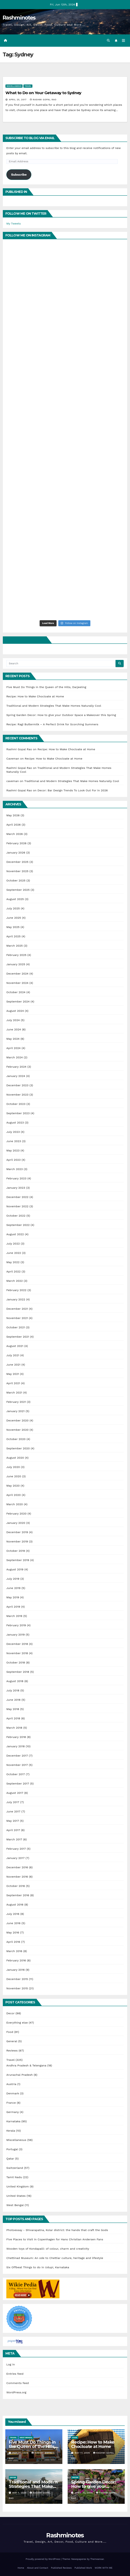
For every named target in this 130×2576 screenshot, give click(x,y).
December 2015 (17, 1979)
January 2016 (15, 1969)
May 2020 (13, 1485)
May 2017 (12, 1820)
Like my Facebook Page (25, 640)
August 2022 (15, 1234)
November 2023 (17, 1094)
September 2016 (17, 1895)
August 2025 (15, 899)
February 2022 (16, 1290)
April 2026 (13, 824)
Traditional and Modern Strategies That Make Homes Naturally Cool (53, 705)
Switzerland (14, 2168)
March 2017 (14, 1839)
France (11, 2102)
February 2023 (16, 1178)
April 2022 (13, 1271)
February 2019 (16, 1625)
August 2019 (14, 1569)
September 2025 (18, 889)
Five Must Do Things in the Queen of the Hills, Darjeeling (46, 687)
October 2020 (16, 1439)
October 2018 (15, 1662)
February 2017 (16, 1848)
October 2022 (15, 1215)
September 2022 (18, 1225)
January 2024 (15, 1076)
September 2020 (18, 1448)
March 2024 (14, 1057)
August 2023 (15, 1122)
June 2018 (13, 1699)
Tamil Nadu (14, 2177)
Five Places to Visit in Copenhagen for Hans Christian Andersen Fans (54, 2239)
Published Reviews (61, 2568)
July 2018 (12, 1690)
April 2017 (13, 1830)
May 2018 (12, 1709)
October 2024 (15, 992)
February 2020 (16, 1513)
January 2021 (15, 1411)
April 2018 (13, 1718)
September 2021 (17, 1336)
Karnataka (13, 2121)
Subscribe (19, 174)
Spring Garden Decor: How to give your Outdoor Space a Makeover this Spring (61, 715)
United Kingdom (17, 2186)
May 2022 (13, 1262)
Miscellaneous (14, 86)
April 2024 (13, 1048)
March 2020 (14, 1504)
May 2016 (12, 1932)
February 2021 (16, 1401)
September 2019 (17, 1560)
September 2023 (18, 1113)
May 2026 (13, 815)
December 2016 (17, 1867)
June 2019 (13, 1588)
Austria (11, 2084)
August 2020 (15, 1457)
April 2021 (13, 1383)
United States (16, 2195)
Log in (10, 2364)
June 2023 (13, 1141)
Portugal (12, 2149)
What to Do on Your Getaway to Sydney (43, 92)
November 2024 (17, 983)
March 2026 (14, 834)
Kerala (10, 2130)
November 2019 (17, 1541)
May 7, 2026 (19, 2493)
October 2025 (15, 880)
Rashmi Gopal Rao (43, 99)
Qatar (10, 2158)
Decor (10, 2013)
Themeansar (97, 2559)
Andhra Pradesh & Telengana (26, 2065)
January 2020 (15, 1523)
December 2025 (17, 862)
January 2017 (15, 1858)
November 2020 (17, 1429)
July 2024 (13, 1020)
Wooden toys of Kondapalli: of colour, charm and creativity (47, 2248)
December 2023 (17, 1085)
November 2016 (17, 1876)
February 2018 (16, 1737)
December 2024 (17, 973)
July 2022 (13, 1243)
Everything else (17, 2022)
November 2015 (17, 1988)
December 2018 (17, 1644)
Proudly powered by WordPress (43, 2559)
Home (21, 2568)
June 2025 (13, 917)
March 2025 (14, 945)
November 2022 (17, 1206)
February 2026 (16, 843)
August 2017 (14, 1793)
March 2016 (14, 1951)
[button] (108, 40)
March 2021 (14, 1392)
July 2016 (12, 1914)
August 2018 (14, 1681)
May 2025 (13, 927)
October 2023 (15, 1104)
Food (9, 2032)
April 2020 (13, 1495)
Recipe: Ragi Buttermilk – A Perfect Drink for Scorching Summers (52, 724)
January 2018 (15, 1746)
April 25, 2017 (18, 99)
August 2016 (14, 1904)
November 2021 (17, 1318)
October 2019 (15, 1550)
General (11, 2041)
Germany (12, 2112)
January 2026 (15, 852)
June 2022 (13, 1253)
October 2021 (15, 1327)
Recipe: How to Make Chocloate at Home (35, 696)
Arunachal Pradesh (19, 2074)
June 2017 (13, 1811)
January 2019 (15, 1634)
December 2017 (17, 1755)
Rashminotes (19, 17)
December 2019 (17, 1532)
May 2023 (13, 1150)
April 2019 (13, 1606)
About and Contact (37, 2568)
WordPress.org (16, 2392)
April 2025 (13, 936)
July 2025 (13, 908)
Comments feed (17, 2383)
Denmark (12, 2093)
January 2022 (15, 1299)
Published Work (83, 2568)
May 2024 (13, 1038)
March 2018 (14, 1727)
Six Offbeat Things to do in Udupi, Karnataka (37, 2267)
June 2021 (13, 1364)
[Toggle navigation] (123, 40)
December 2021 (17, 1308)
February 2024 (16, 1066)
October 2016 (15, 1886)
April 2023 (13, 1159)
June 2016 (13, 1923)
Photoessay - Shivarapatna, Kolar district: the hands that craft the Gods (57, 2230)
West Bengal (15, 2205)
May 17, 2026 (83, 2453)
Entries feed (14, 2373)
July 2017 (12, 1802)
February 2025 (16, 955)
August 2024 (15, 1010)
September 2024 (18, 1001)
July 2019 (12, 1578)
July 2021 (12, 1355)
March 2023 (14, 1169)
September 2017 (17, 1783)
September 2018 (17, 1671)
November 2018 (17, 1653)
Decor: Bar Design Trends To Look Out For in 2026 (73, 790)
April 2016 (13, 1941)
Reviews (12, 2050)
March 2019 (14, 1616)
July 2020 (13, 1467)
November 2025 (17, 871)
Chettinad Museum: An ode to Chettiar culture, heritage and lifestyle (54, 2258)
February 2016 (16, 1960)
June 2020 (13, 1476)
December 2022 (17, 1197)
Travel (27, 86)
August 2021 (14, 1346)
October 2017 (15, 1774)
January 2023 (15, 1187)
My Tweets (13, 223)
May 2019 (12, 1597)
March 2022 (14, 1280)
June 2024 (13, 1029)
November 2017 (17, 1765)
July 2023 (13, 1132)
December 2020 (17, 1420)
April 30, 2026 (84, 2493)
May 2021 (12, 1374)
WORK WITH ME (104, 2568)
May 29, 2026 (20, 2453)
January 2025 (15, 964)
